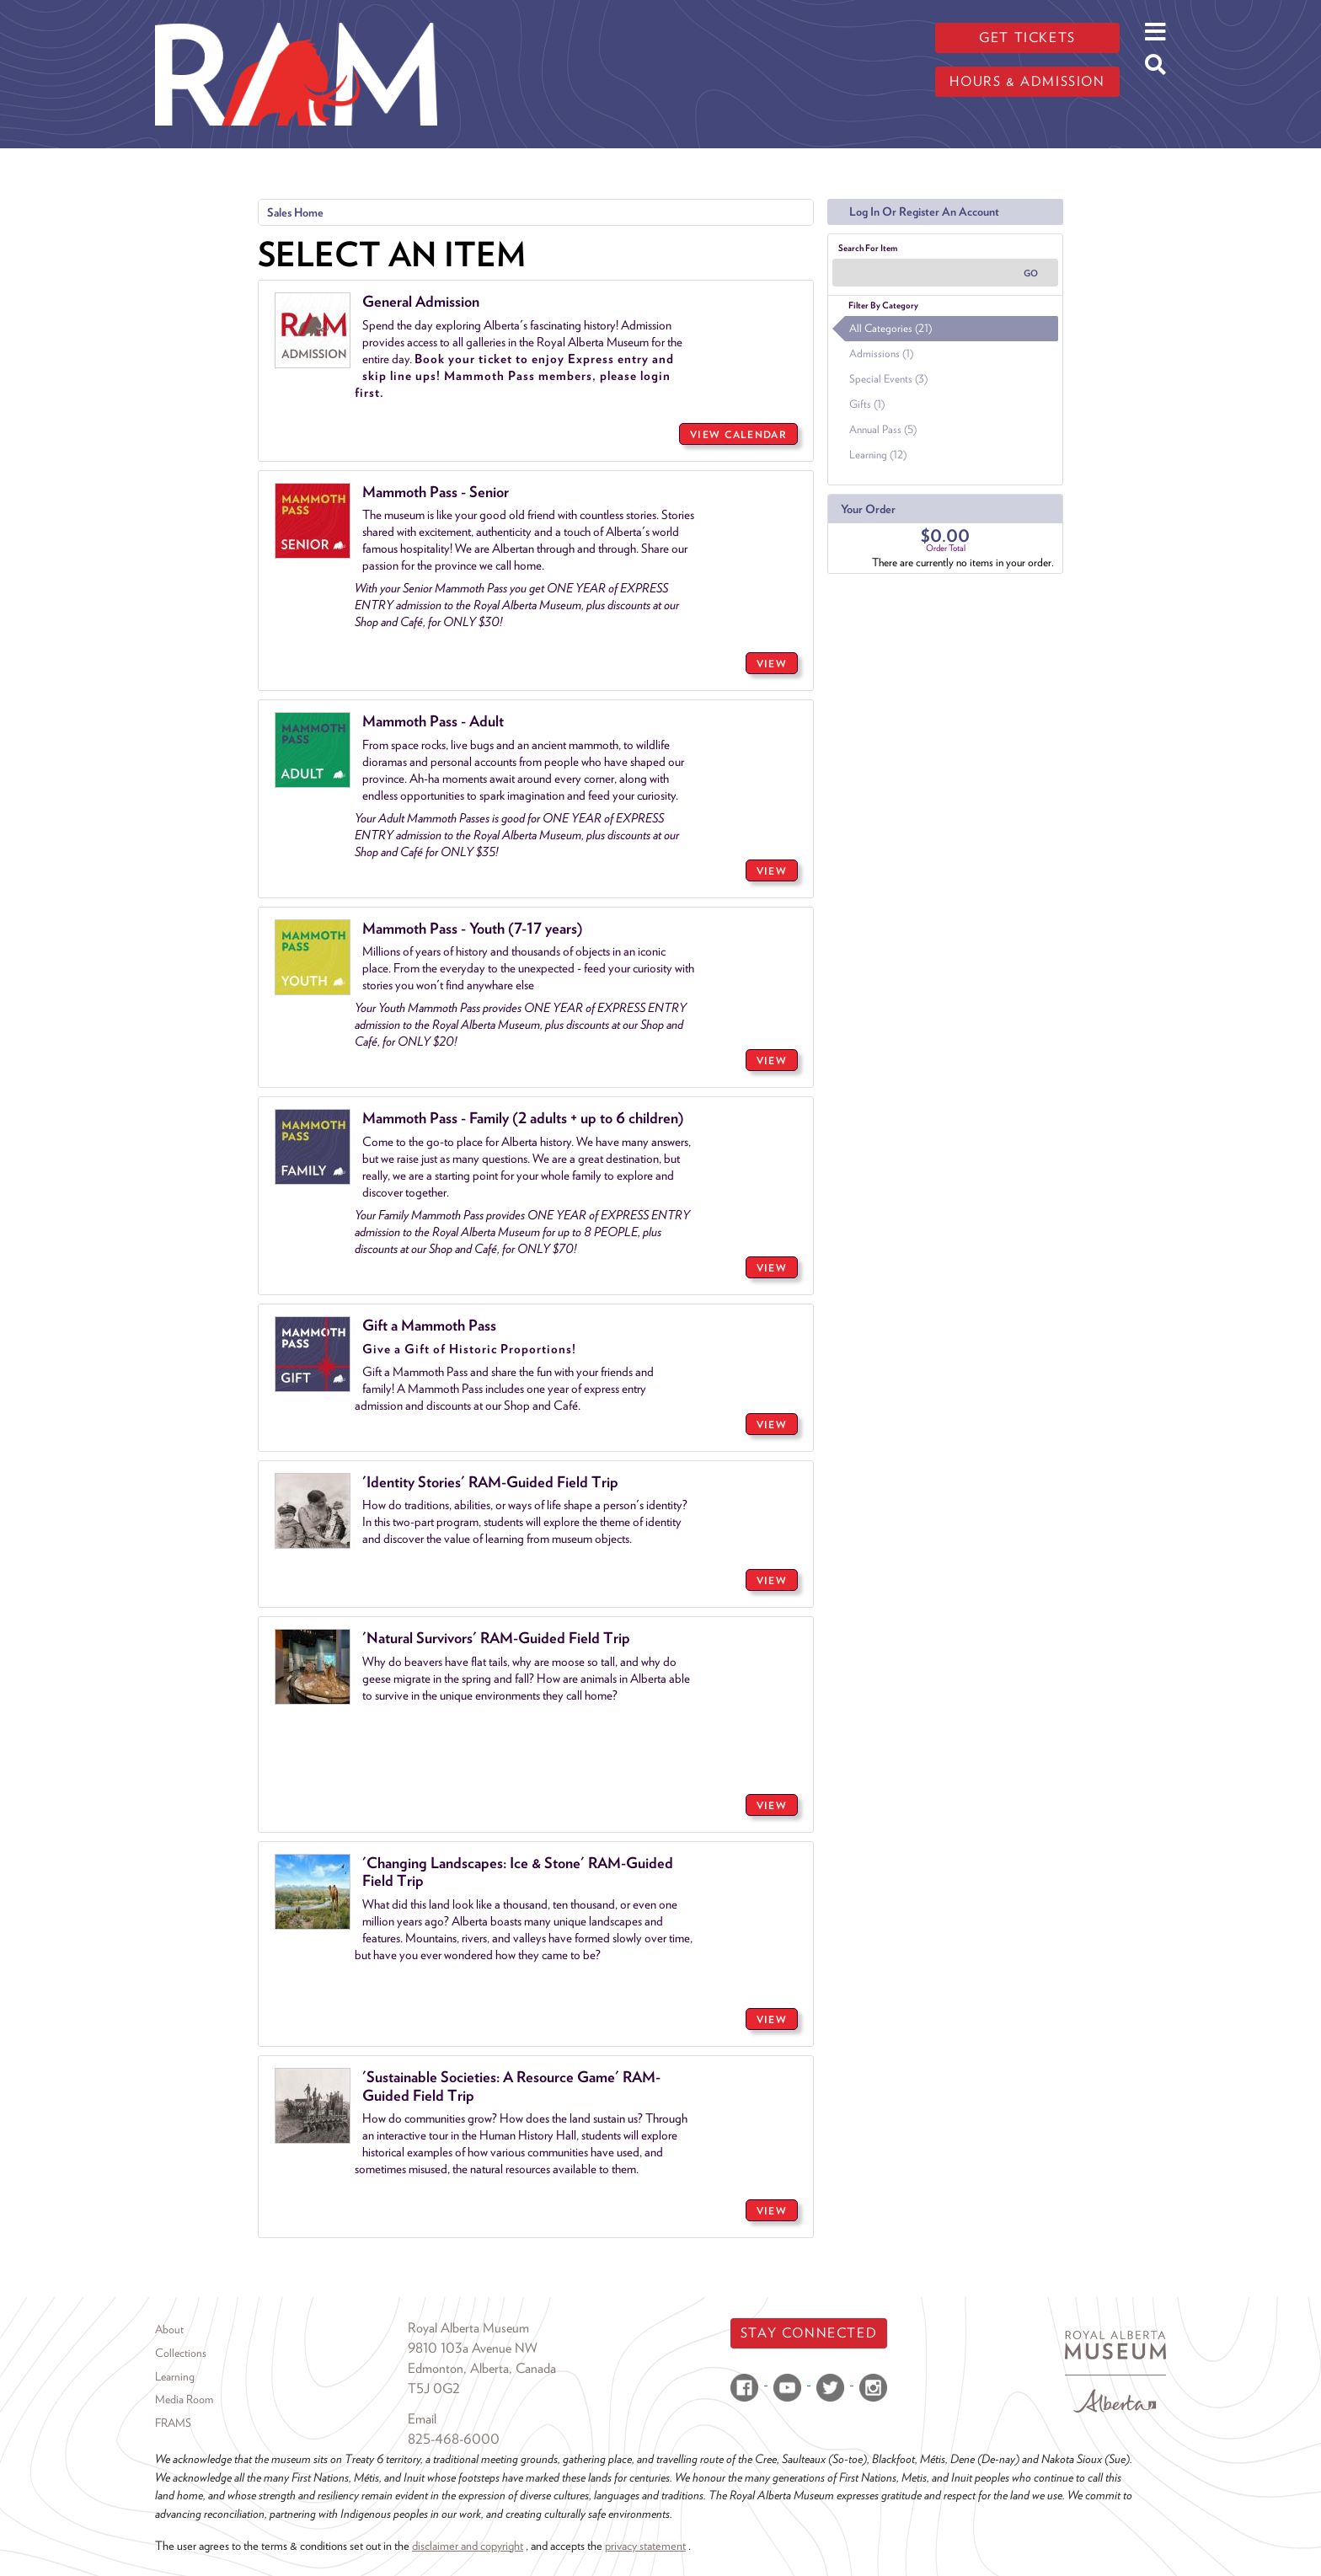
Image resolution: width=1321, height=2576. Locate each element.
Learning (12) (878, 454)
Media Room (184, 2399)
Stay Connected (809, 2333)
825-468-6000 (454, 2439)
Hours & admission (1026, 81)
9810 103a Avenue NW (472, 2348)
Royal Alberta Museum (468, 2328)
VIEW (772, 663)
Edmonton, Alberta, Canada (482, 2368)
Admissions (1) (881, 353)
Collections (180, 2352)
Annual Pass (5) (883, 429)
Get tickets (1027, 37)
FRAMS (173, 2422)
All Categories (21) (890, 328)
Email (422, 2419)
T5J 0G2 (434, 2389)
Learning (175, 2376)
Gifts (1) (867, 404)
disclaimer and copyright (467, 2545)
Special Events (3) (888, 378)
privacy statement (645, 2545)
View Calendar (738, 434)
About (169, 2329)
